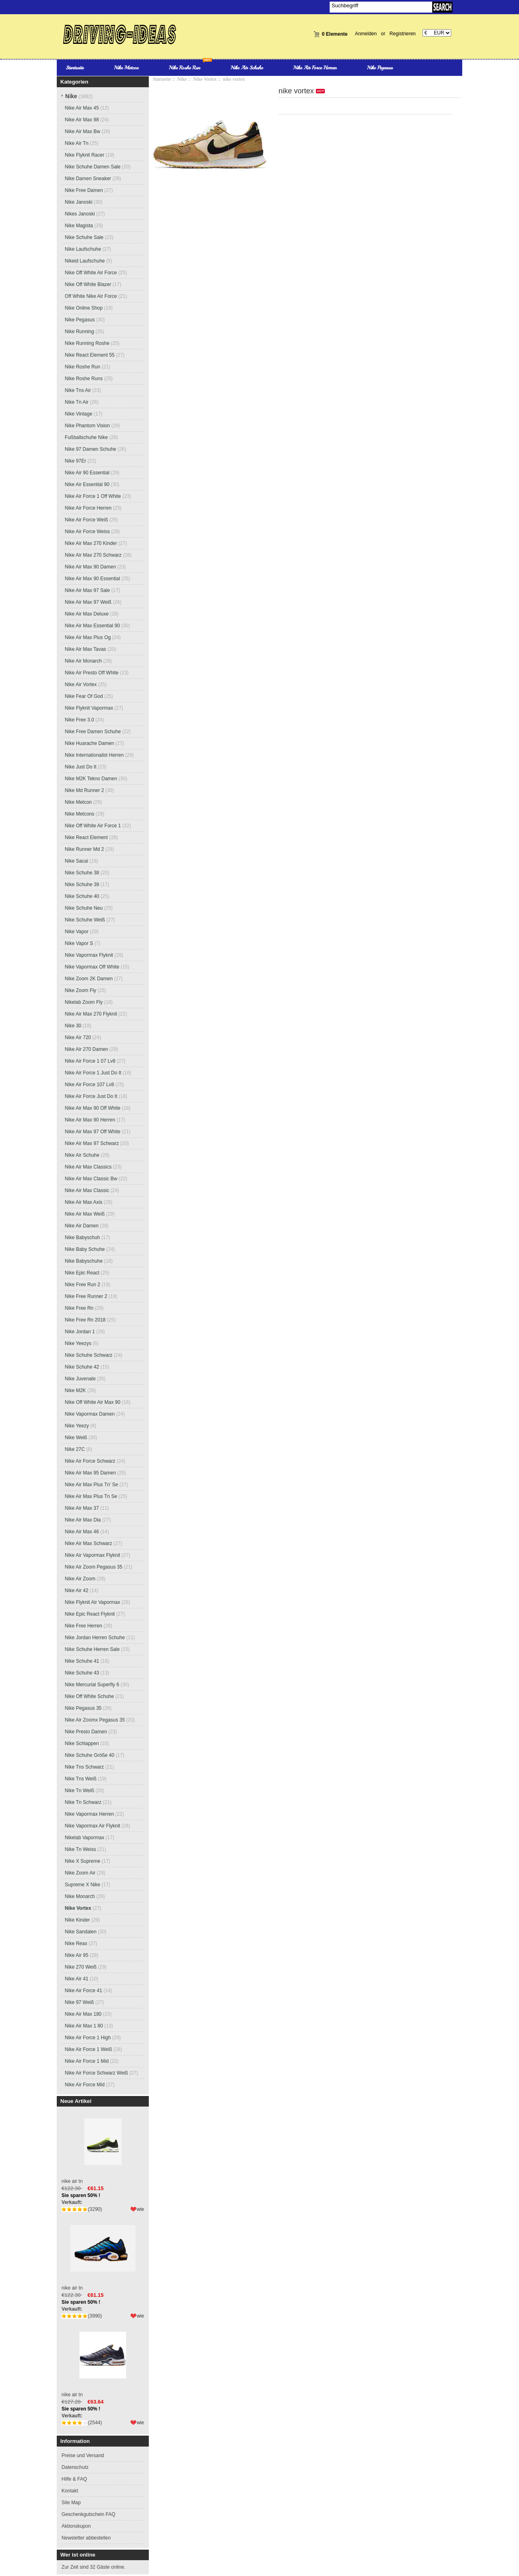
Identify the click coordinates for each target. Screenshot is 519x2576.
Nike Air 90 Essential (87, 473)
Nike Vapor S (79, 943)
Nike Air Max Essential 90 (92, 625)
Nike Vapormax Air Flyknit (92, 1826)
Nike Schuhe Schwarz (88, 1355)
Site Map (71, 2502)
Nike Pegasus (379, 68)
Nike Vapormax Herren (89, 1814)
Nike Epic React (82, 1273)
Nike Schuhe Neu (84, 908)
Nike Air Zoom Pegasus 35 (93, 1567)
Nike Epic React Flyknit (90, 1614)
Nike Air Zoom (80, 1579)
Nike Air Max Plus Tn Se (91, 1496)
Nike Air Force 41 (83, 1990)
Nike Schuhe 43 (82, 1673)
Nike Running (79, 331)
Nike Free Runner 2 (86, 1296)
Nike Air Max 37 (82, 1508)
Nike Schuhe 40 (82, 896)
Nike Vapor (76, 931)
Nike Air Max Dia (83, 1520)
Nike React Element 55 (90, 355)
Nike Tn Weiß (79, 1790)
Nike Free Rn (79, 1308)
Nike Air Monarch (83, 661)
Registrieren (403, 34)
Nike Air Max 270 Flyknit (91, 1014)
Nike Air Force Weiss (87, 531)
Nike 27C (75, 1449)
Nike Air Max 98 (82, 120)
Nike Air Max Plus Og (88, 637)
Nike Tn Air (76, 402)
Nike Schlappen (82, 1743)
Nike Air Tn (76, 143)
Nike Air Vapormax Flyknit (92, 1555)
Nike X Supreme (82, 1861)
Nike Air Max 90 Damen (90, 567)
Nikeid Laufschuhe (85, 261)
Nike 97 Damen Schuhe (90, 449)
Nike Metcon (126, 68)
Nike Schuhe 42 (82, 1367)
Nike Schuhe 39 (82, 884)
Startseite (75, 68)
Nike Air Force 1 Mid (87, 2061)
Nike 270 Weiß (81, 1967)
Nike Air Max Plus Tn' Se (91, 1484)
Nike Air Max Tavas (85, 649)
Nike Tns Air (78, 390)
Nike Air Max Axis (84, 1202)
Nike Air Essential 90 (87, 484)
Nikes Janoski (80, 214)
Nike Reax (76, 1943)
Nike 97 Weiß (79, 2002)
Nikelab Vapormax (84, 1837)
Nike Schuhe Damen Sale (92, 167)
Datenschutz (75, 2467)
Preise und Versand (83, 2455)
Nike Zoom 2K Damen (89, 978)
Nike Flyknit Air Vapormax (92, 1602)
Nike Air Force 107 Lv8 (89, 1084)
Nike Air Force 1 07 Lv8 (90, 1061)
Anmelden (366, 34)
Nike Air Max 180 (83, 2014)
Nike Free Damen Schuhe (93, 731)
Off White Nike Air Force (91, 296)
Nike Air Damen (82, 1226)
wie (140, 2209)
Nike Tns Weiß (81, 1779)
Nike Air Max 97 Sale (87, 590)
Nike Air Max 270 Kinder (91, 543)
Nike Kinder (77, 1920)
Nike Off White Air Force (91, 272)
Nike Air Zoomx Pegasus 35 (95, 1720)
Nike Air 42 (76, 1590)
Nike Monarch (80, 1896)
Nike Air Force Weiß (86, 520)
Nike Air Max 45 (82, 108)
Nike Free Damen (84, 190)
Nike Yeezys (78, 1343)
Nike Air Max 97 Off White (92, 1131)
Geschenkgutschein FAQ (89, 2514)
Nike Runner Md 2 (84, 849)
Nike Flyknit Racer (84, 155)
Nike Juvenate (80, 1379)
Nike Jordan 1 (80, 1331)
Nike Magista (79, 225)
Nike (182, 79)
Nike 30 (73, 1026)
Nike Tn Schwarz (83, 1802)
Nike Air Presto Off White (92, 673)
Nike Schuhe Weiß (85, 920)
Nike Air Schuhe (247, 68)
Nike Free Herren (83, 1626)
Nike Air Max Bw (82, 131)
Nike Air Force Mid (85, 2084)
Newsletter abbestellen (86, 2538)
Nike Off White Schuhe (89, 1696)
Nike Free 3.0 (79, 720)
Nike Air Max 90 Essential (92, 578)
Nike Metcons (79, 814)
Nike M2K (75, 1390)
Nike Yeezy (77, 1426)
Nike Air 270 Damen (86, 1049)
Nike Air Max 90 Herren (90, 1120)
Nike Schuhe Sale (84, 237)
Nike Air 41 (76, 1979)
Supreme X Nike (82, 1884)
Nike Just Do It (81, 767)
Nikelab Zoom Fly (84, 1002)
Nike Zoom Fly (80, 990)
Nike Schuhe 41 (82, 1661)
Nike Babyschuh (82, 1237)
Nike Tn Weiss (80, 1849)
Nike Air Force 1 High (88, 2037)
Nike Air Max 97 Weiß (88, 602)
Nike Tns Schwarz (84, 1767)
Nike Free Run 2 (82, 1284)
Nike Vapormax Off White (92, 967)
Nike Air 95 (76, 1955)
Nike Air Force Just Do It (91, 1096)
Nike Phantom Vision (87, 425)
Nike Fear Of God (84, 696)
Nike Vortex (205, 79)
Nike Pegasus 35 (83, 1708)
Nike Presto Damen (86, 1732)
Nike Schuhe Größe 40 (89, 1755)
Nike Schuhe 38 (82, 873)
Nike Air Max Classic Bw (91, 1178)
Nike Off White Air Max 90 (92, 1402)
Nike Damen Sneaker (88, 178)
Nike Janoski (78, 202)
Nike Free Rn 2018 (85, 1320)
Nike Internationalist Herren (94, 755)
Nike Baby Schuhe (85, 1249)
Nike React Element (86, 837)
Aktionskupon (76, 2526)
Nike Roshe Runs (84, 378)
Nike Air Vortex (81, 684)
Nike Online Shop (84, 308)
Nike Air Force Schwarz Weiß (96, 2073)
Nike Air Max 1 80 (84, 2026)
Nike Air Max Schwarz (88, 1543)
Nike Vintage (78, 414)
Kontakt (70, 2491)
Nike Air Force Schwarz (90, 1461)
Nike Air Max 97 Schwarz (92, 1143)
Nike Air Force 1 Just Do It (93, 1073)
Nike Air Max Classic (87, 1190)
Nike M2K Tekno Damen (91, 778)
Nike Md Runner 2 (84, 790)
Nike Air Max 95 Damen (90, 1473)
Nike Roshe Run (184, 68)
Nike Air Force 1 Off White (93, 496)
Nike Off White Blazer (88, 284)
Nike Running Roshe (87, 343)
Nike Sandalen (81, 1932)
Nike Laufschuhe (83, 249)
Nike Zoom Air (80, 1873)
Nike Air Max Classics (88, 1167)
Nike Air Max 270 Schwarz (93, 555)
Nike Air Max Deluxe (87, 614)
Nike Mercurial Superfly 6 (92, 1684)
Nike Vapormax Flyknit (89, 955)
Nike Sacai (76, 861)
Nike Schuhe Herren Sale (92, 1649)
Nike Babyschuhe (84, 1261)
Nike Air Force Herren (315, 68)
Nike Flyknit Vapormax (89, 708)
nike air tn (103, 2147)
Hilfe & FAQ (74, 2479)
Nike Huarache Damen (89, 743)
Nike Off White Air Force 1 (93, 826)
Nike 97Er (75, 461)
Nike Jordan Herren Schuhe (95, 1637)
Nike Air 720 (78, 1037)
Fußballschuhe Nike (86, 437)
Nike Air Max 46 (82, 1531)
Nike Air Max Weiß (85, 1214)
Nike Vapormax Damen (90, 1414)
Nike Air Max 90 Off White (92, 1108)
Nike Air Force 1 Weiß (88, 2049)
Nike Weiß (76, 1437)
